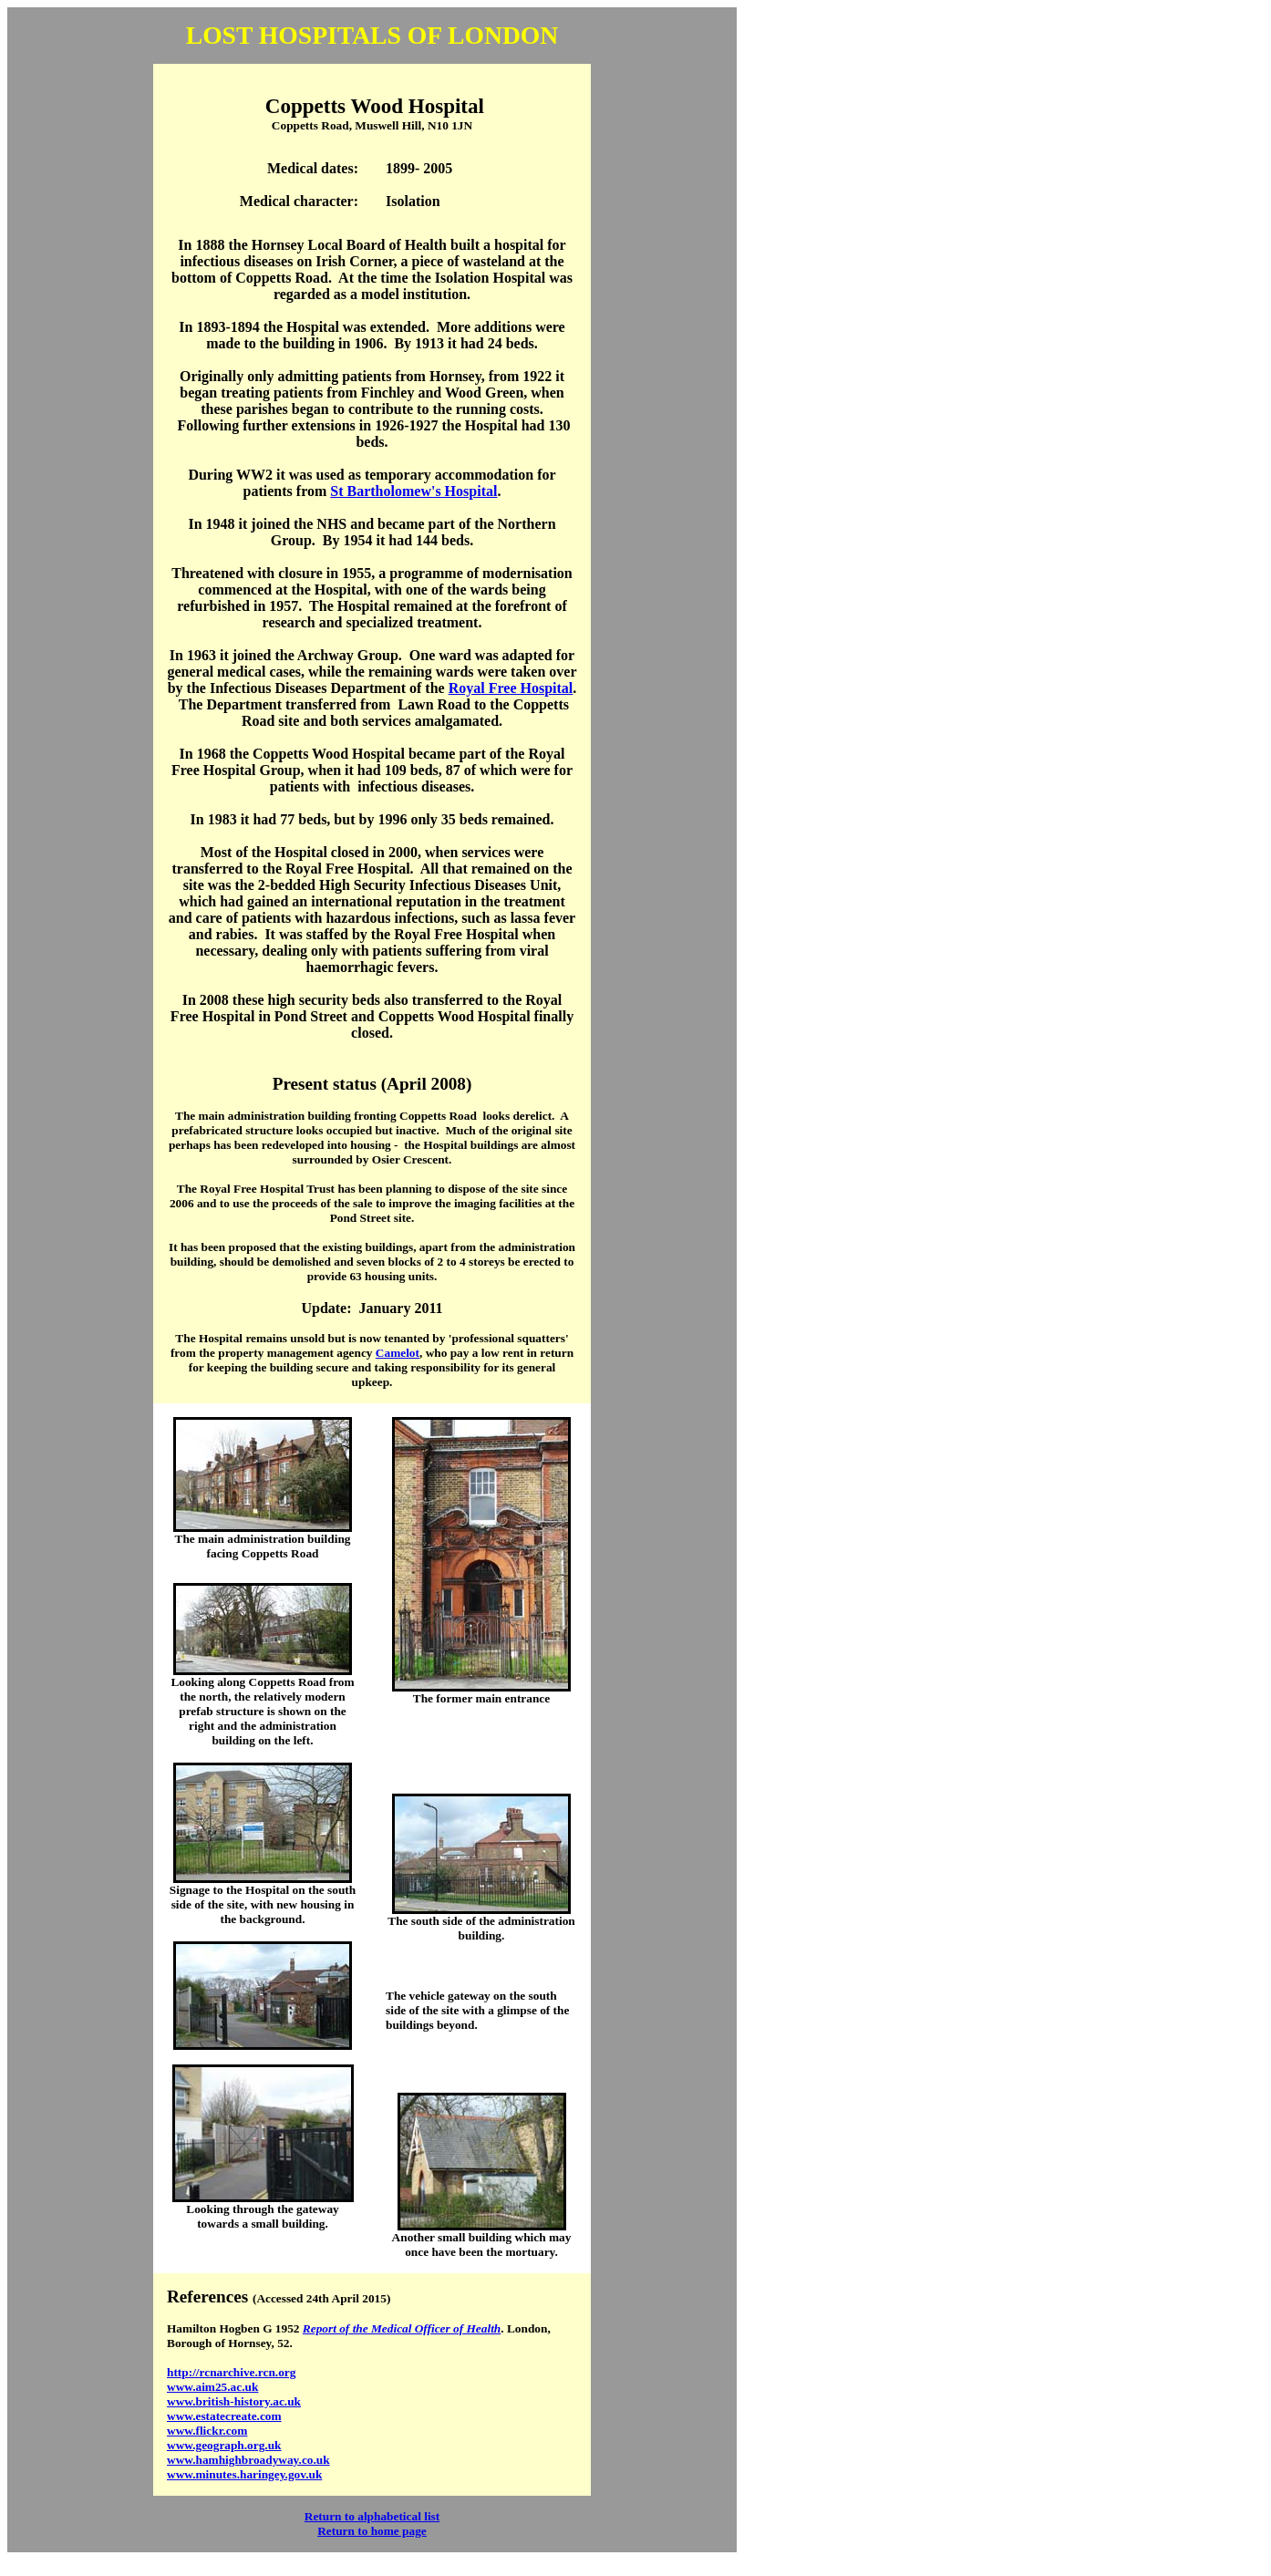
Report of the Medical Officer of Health (402, 2328)
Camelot (397, 1353)
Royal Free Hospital (511, 688)
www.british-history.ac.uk (234, 2401)
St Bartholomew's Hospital (413, 491)
